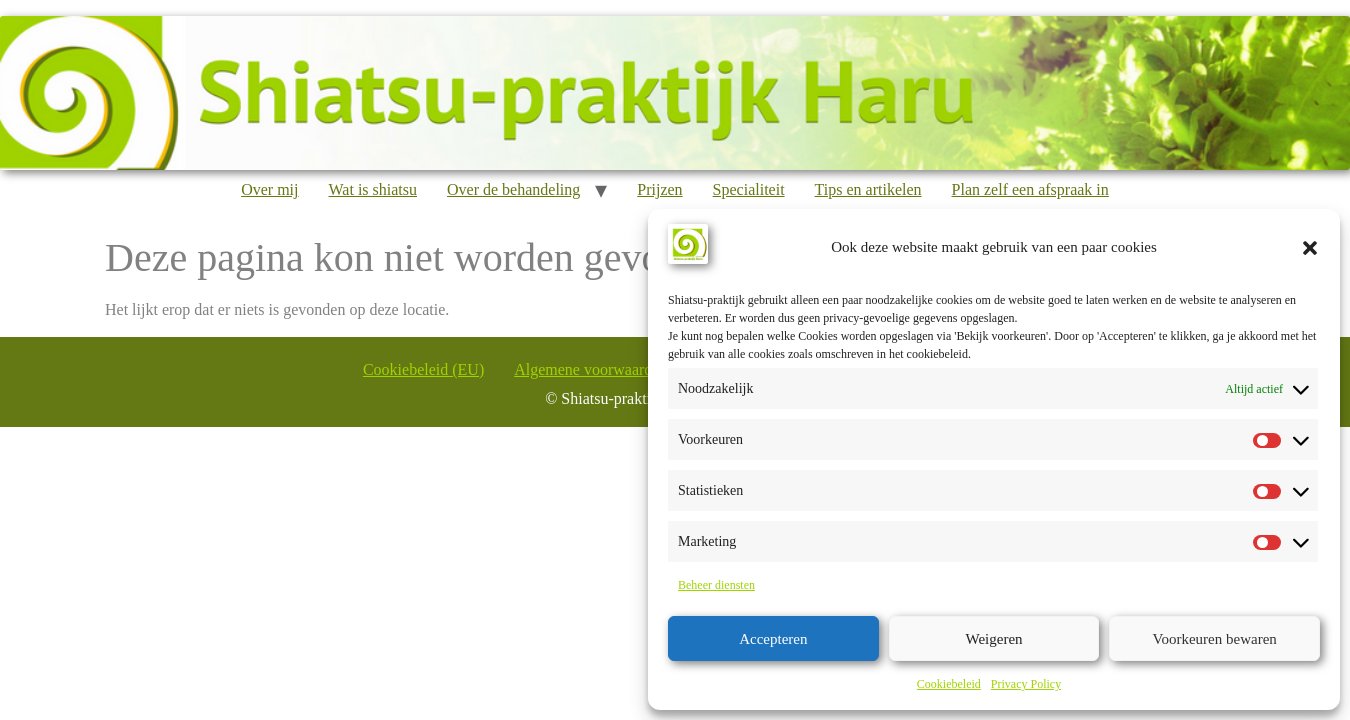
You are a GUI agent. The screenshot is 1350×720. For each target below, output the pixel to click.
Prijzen (659, 189)
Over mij (269, 189)
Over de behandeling (513, 189)
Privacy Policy (1026, 684)
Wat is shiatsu (373, 189)
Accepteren (773, 639)
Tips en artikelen (868, 189)
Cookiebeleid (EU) (423, 369)
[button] (1310, 248)
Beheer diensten (716, 585)
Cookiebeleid (949, 684)
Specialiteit (749, 189)
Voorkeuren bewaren (1215, 639)
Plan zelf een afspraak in (1030, 189)
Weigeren (993, 639)
